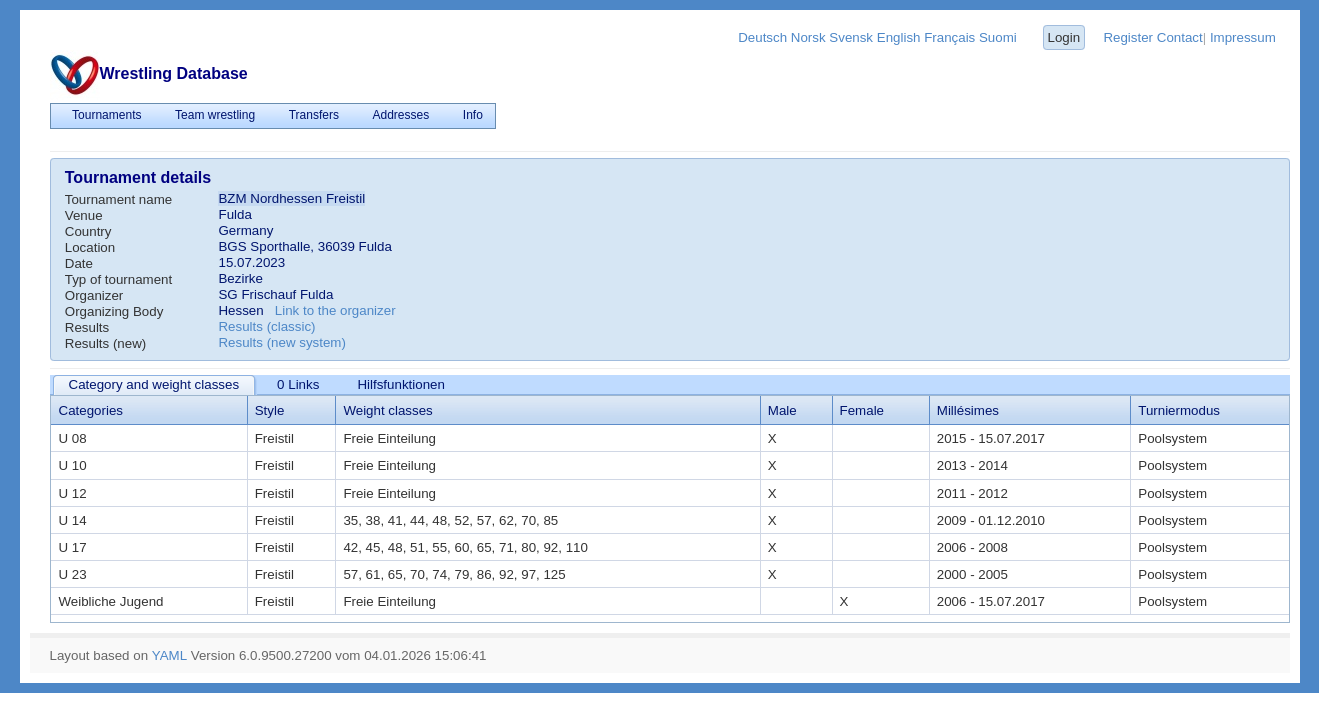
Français (949, 37)
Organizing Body (114, 311)
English (899, 37)
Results (87, 327)
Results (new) (105, 343)
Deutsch (762, 37)
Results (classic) (266, 326)
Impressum (1243, 37)
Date (79, 263)
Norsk (808, 37)
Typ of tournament (118, 279)
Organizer (94, 295)
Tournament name (118, 199)
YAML (169, 655)
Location (90, 247)
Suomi (998, 37)
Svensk (851, 37)
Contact (1180, 37)
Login (1063, 37)
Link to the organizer (335, 310)
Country (88, 231)
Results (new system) (281, 342)
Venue (84, 215)
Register (1128, 37)
